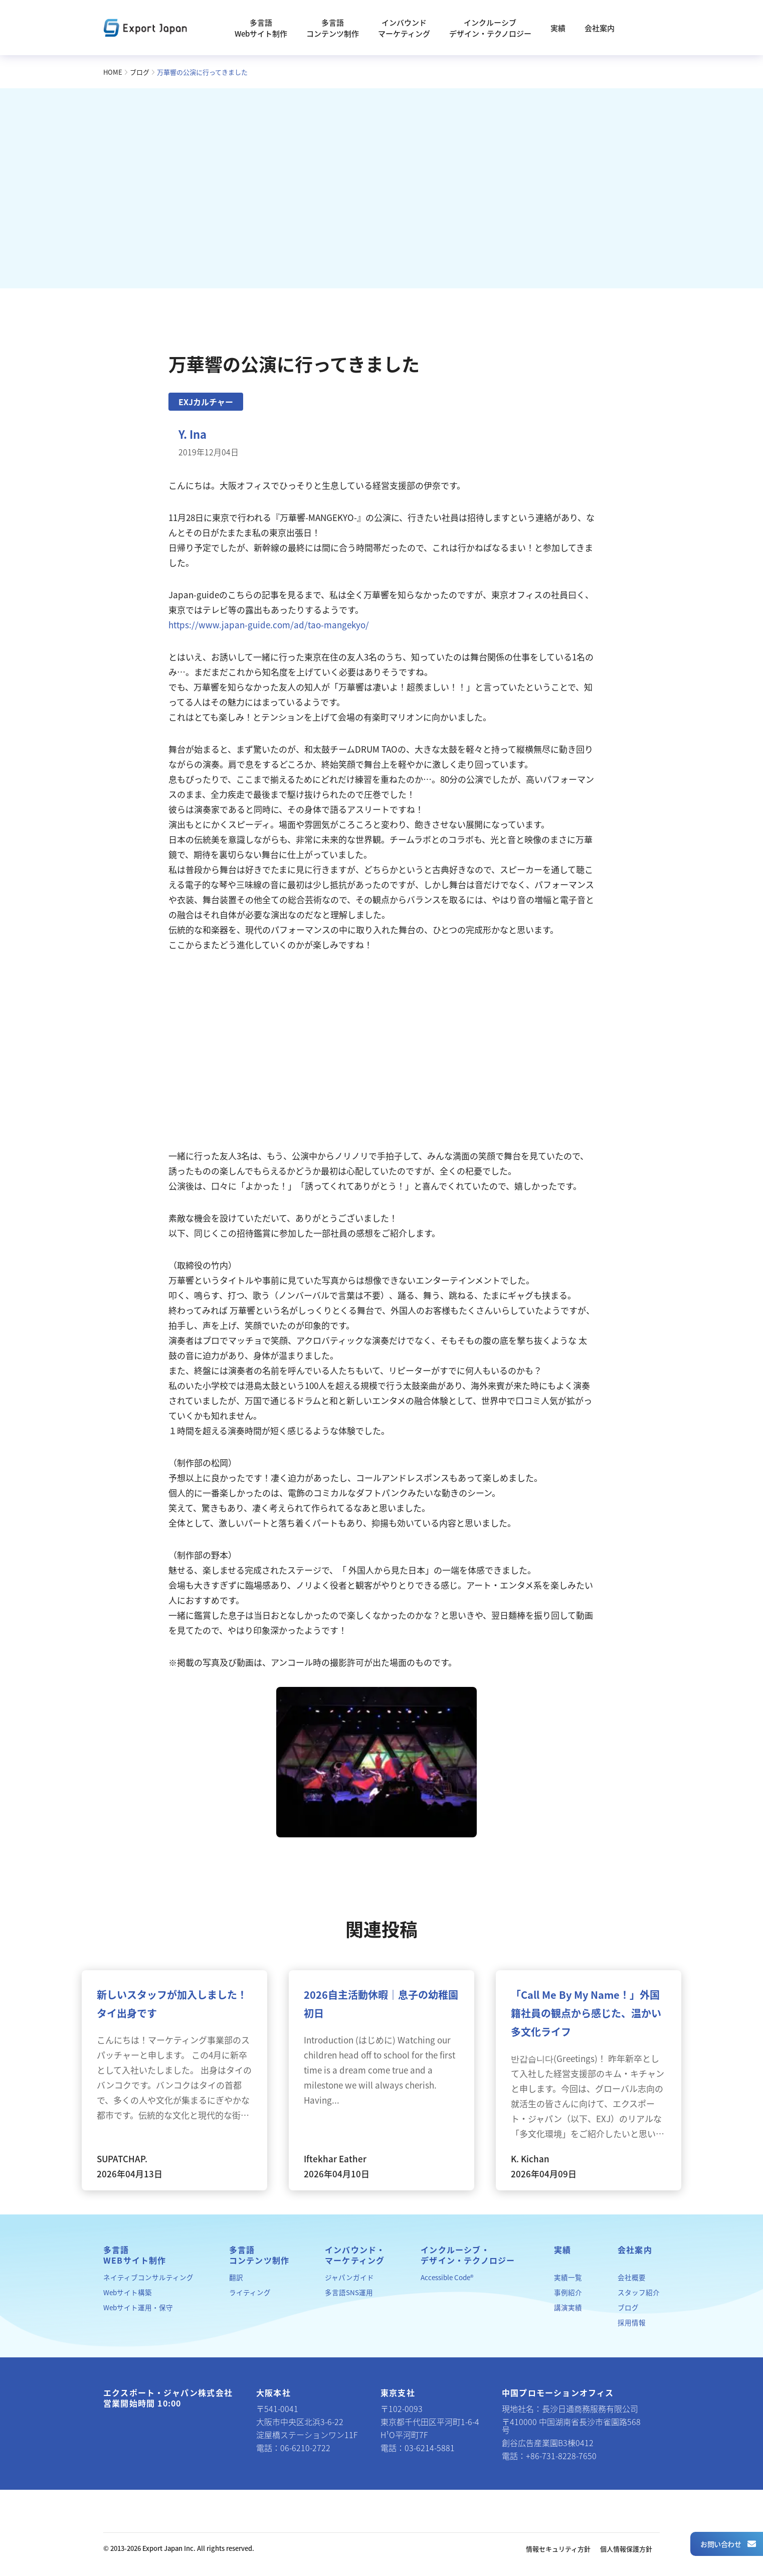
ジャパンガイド (349, 2277)
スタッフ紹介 (639, 2292)
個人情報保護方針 (626, 2548)
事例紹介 (568, 2292)
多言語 (134, 2255)
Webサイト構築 (127, 2292)
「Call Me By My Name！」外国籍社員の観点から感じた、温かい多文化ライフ (586, 2013)
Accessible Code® (447, 2277)
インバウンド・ (355, 2255)
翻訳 (236, 2277)
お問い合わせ (727, 2544)
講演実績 (568, 2307)
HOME (112, 72)
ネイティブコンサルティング (148, 2277)
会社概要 (632, 2277)
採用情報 (632, 2322)
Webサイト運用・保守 (138, 2307)
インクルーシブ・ (468, 2255)
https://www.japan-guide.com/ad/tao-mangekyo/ (268, 624)
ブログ (139, 72)
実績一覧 (568, 2277)
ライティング (250, 2292)
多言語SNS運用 (349, 2292)
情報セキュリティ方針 (558, 2548)
